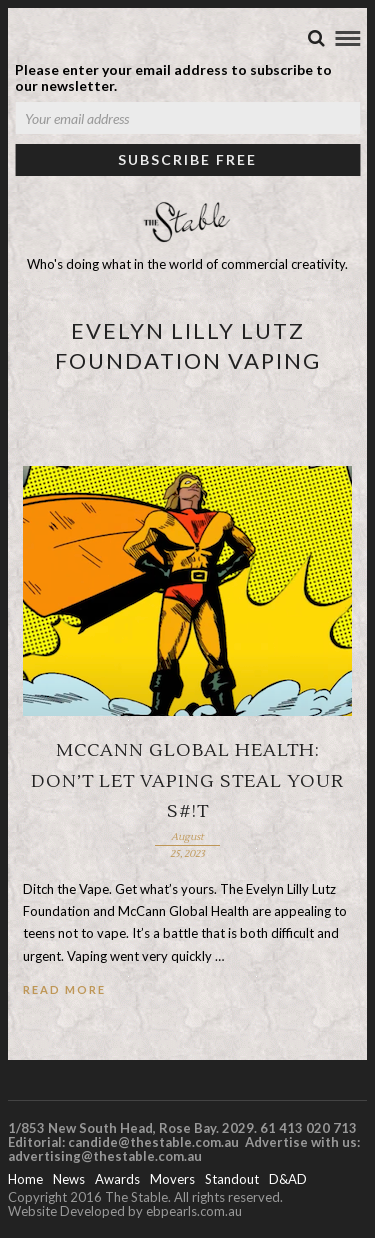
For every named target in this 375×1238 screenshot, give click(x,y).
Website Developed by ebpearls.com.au (125, 1211)
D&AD (288, 1179)
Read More (64, 989)
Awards (117, 1179)
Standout (232, 1179)
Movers (172, 1179)
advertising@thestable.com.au (105, 1156)
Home (25, 1179)
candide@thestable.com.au (155, 1142)
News (69, 1179)
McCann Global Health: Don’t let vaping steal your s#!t (187, 781)
